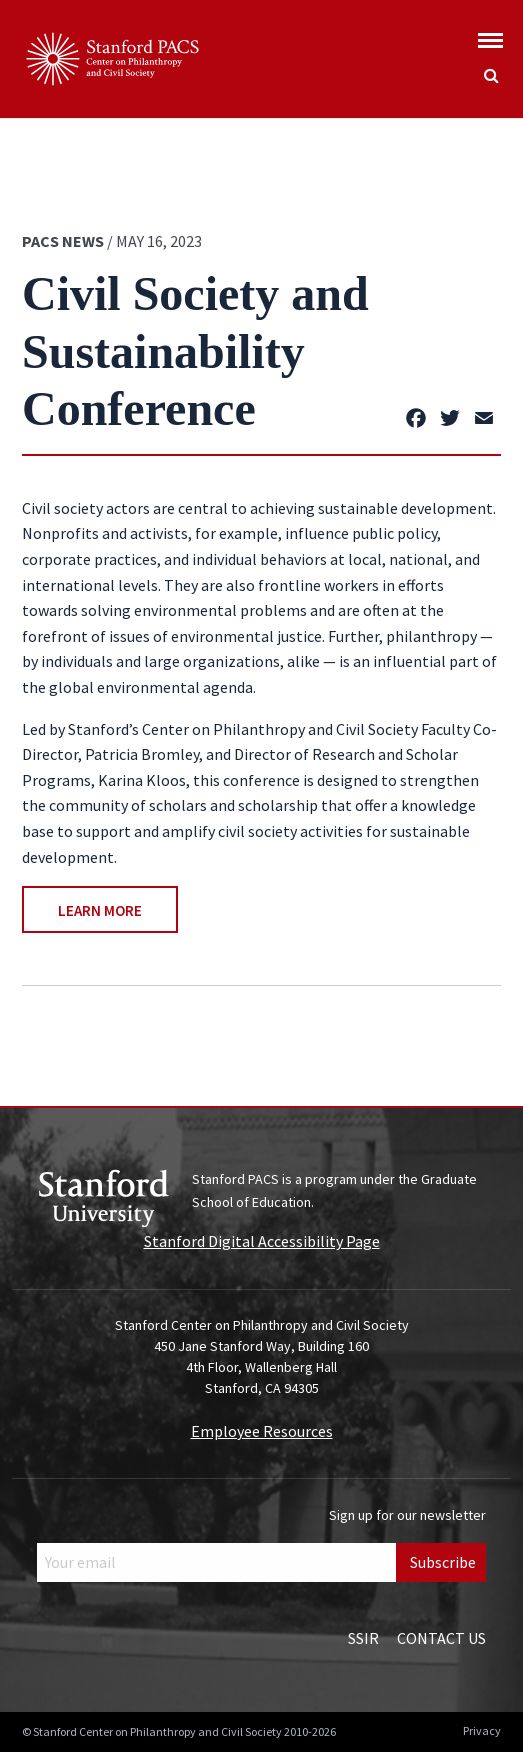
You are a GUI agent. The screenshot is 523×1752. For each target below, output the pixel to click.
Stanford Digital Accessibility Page (262, 1241)
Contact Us (441, 1638)
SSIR (363, 1638)
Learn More (100, 910)
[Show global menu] (490, 34)
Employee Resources (262, 1431)
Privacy (482, 1730)
